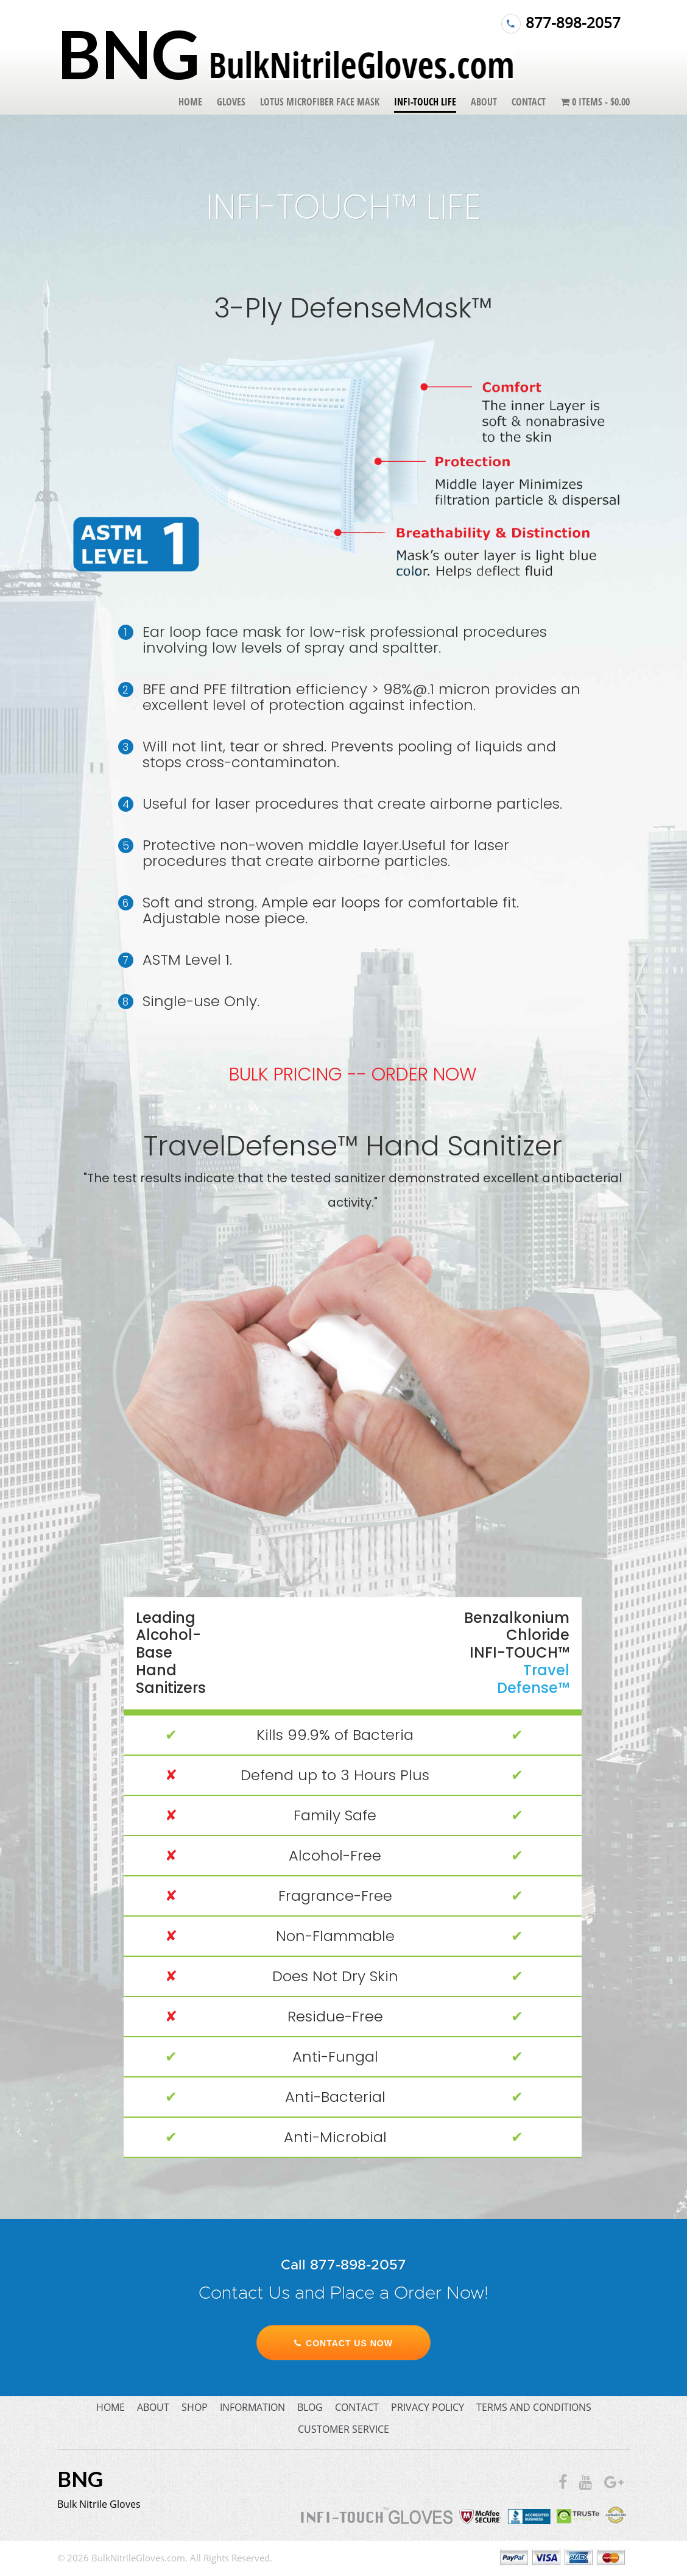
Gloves (231, 102)
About (484, 102)
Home (190, 102)
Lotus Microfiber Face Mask (319, 102)
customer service (343, 2429)
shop (194, 2407)
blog (310, 2407)
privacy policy (427, 2407)
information (252, 2407)
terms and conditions (533, 2407)
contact (357, 2407)
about (153, 2407)
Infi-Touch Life (425, 102)
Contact (529, 102)
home (110, 2407)
